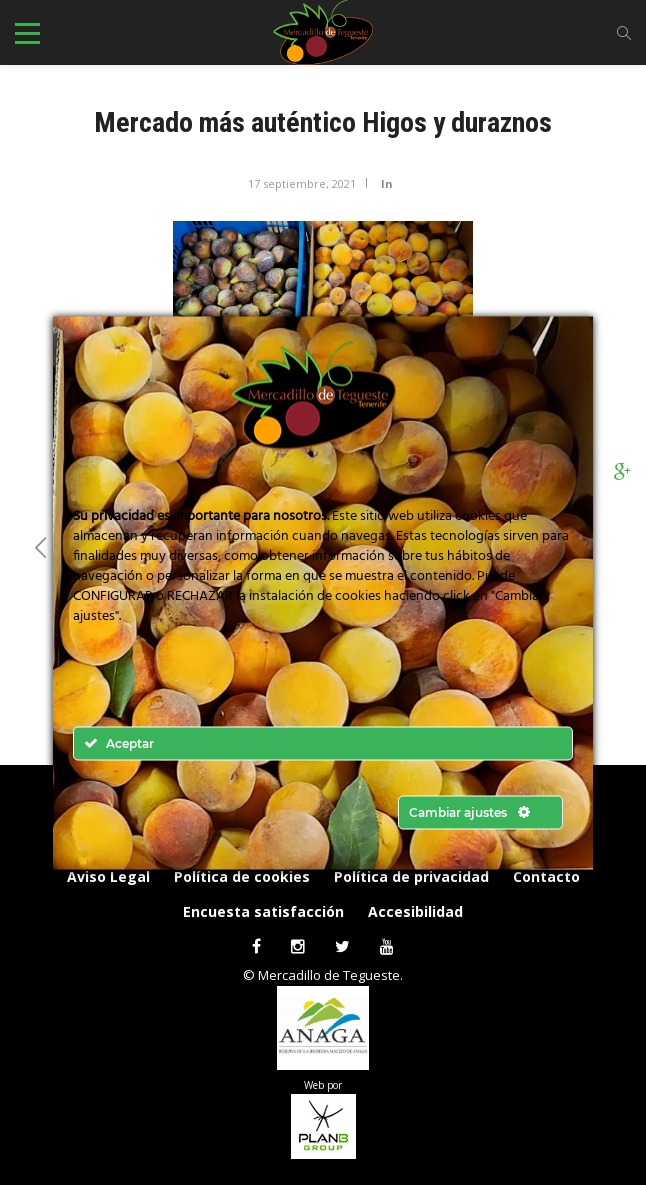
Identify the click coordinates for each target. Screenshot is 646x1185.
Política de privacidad (411, 876)
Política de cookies (242, 876)
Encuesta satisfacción (263, 911)
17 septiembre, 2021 (302, 183)
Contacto (546, 876)
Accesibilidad (415, 911)
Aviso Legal (108, 876)
